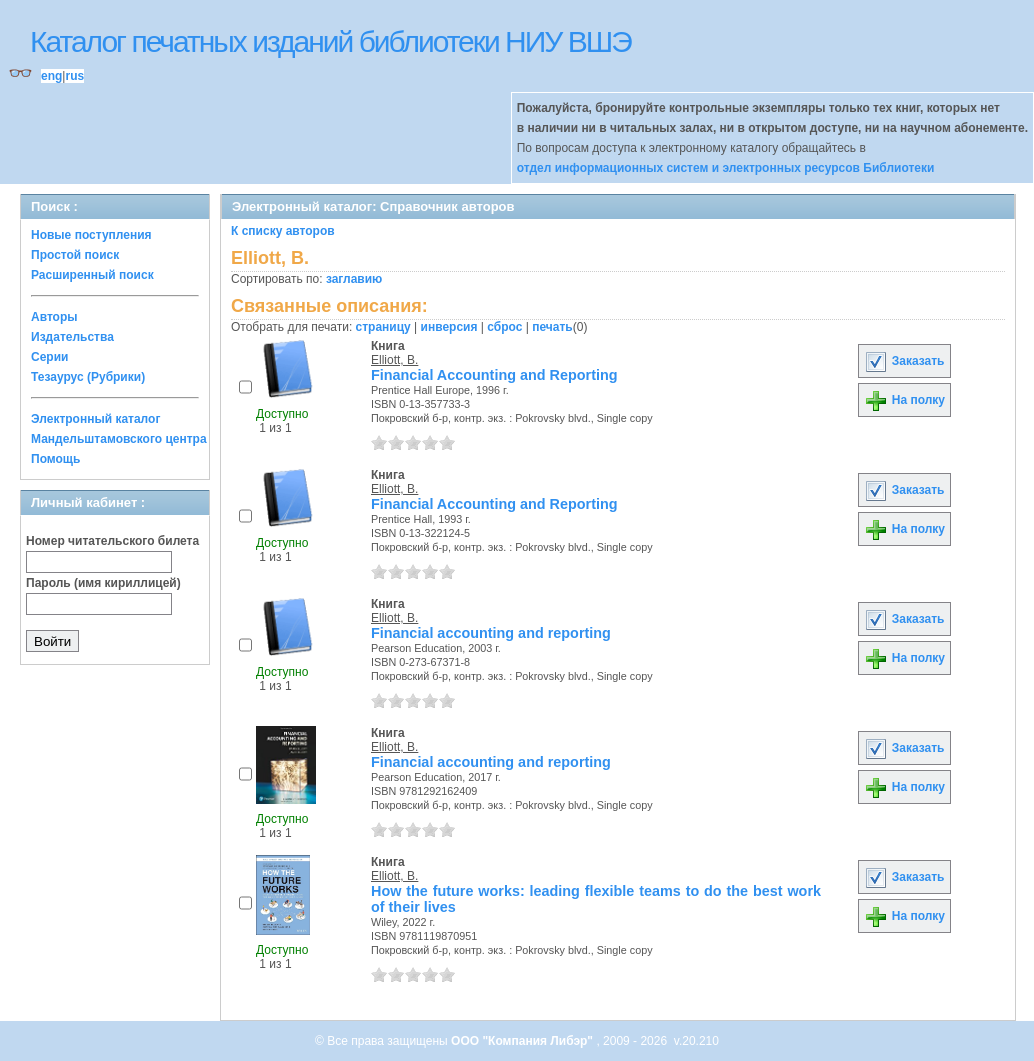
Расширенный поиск (92, 275)
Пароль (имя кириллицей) (103, 583)
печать (552, 327)
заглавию (354, 279)
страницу (383, 327)
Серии (49, 357)
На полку (904, 400)
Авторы (54, 317)
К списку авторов (283, 231)
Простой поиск (75, 255)
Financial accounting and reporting (491, 633)
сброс (504, 327)
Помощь (55, 459)
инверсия (449, 327)
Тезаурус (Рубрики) (88, 377)
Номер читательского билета (112, 541)
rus (74, 76)
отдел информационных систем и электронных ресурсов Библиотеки (726, 168)
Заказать (904, 361)
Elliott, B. (394, 360)
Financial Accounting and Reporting (494, 375)
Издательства (72, 337)
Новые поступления (91, 235)
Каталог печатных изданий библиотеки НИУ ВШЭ (330, 41)
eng (51, 76)
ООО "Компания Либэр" (523, 1041)
